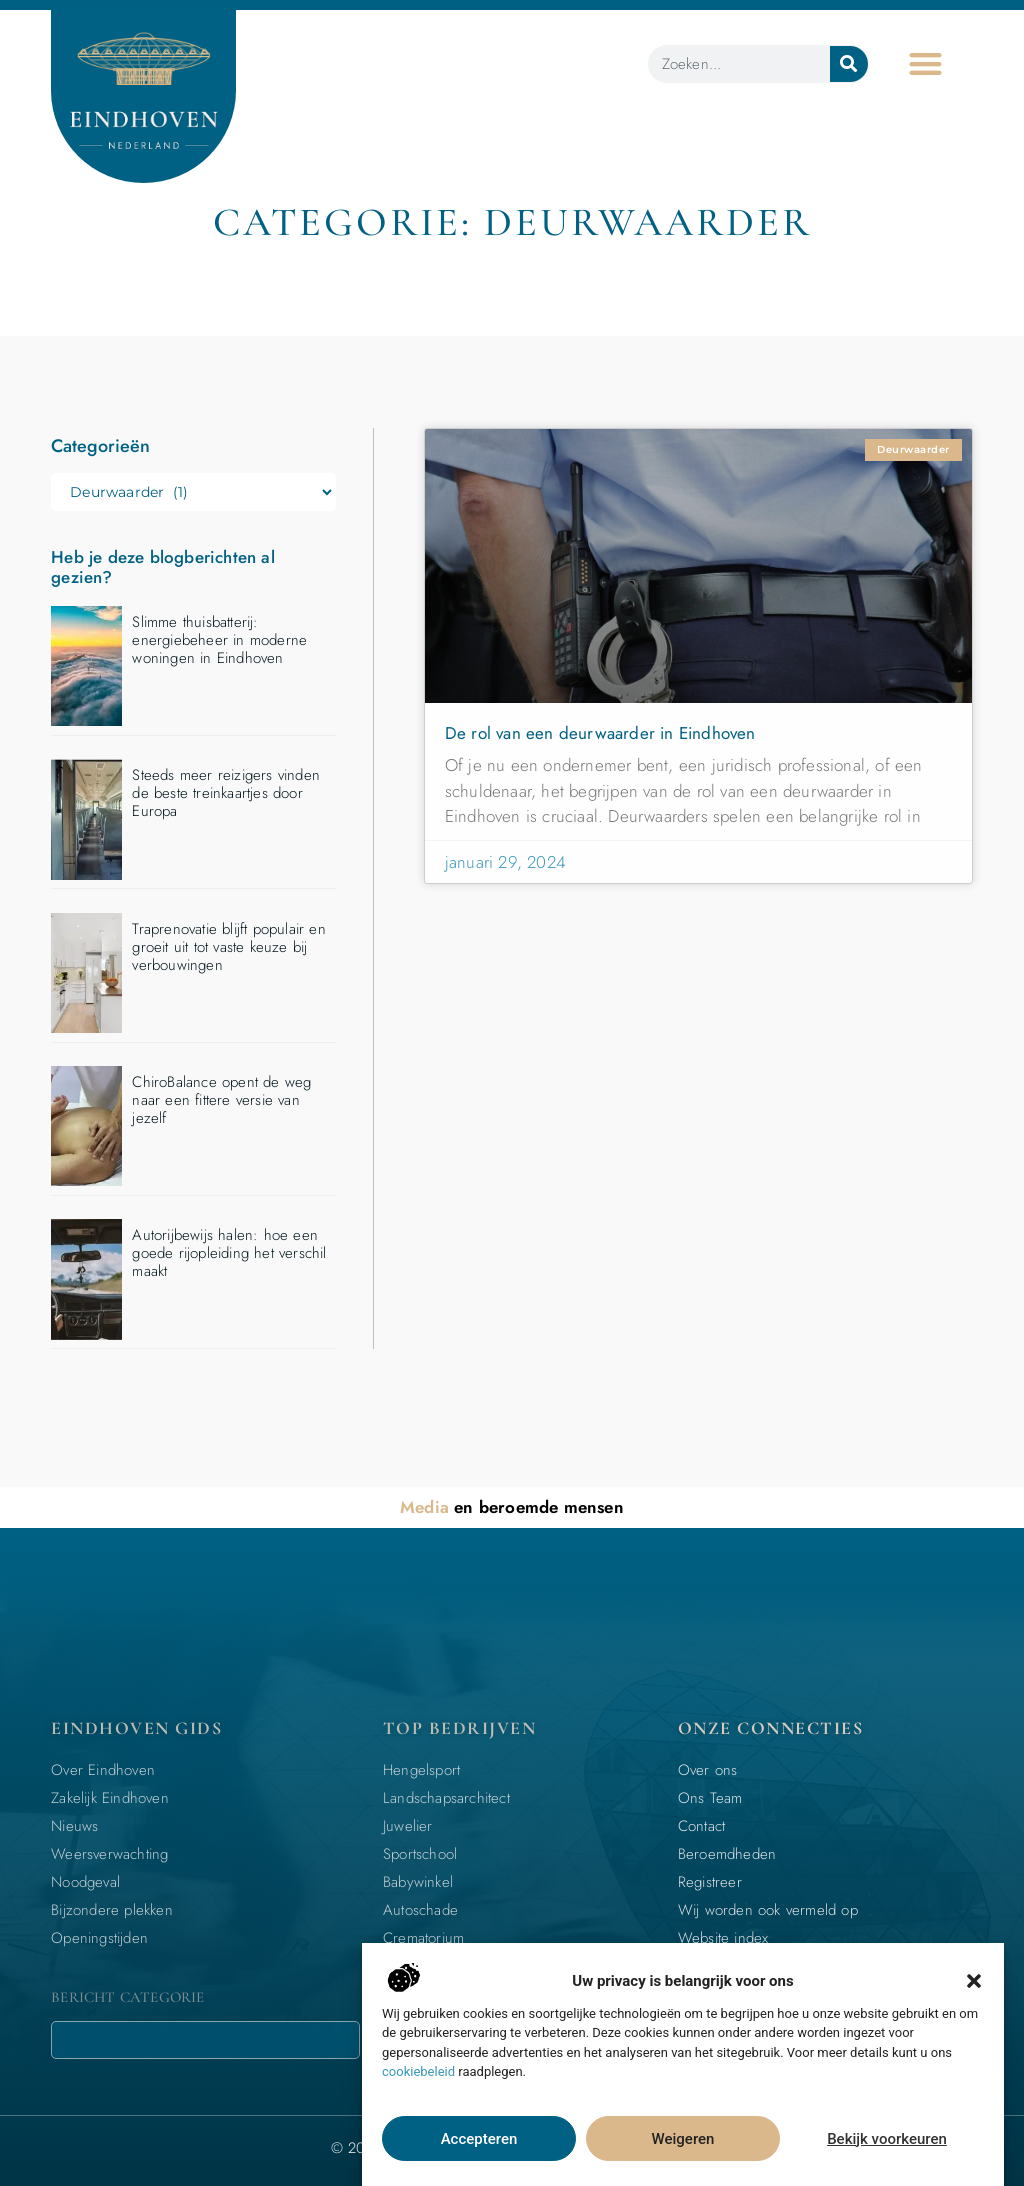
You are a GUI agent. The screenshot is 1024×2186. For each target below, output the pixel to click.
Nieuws (74, 1826)
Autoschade (420, 1910)
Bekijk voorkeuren (887, 2139)
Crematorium (423, 1938)
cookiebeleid (418, 2071)
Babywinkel (418, 1882)
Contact (701, 1826)
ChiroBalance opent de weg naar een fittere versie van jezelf (221, 1100)
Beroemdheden (727, 1854)
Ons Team (710, 1798)
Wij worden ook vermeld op (768, 1910)
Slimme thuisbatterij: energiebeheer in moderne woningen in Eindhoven (219, 640)
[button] (974, 1981)
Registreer (710, 1882)
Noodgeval (85, 1882)
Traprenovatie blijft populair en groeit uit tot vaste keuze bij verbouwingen (228, 947)
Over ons (708, 1770)
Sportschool (420, 1854)
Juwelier (408, 1826)
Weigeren (683, 2139)
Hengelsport (421, 1770)
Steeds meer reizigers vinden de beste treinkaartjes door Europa (226, 793)
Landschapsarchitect (446, 1798)
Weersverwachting (109, 1854)
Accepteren (479, 2139)
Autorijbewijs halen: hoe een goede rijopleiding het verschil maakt (229, 1253)
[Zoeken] (849, 64)
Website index (723, 1938)
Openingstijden (99, 1938)
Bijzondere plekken (112, 1910)
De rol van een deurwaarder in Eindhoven (600, 733)
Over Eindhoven (103, 1770)
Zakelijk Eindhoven (110, 1798)
